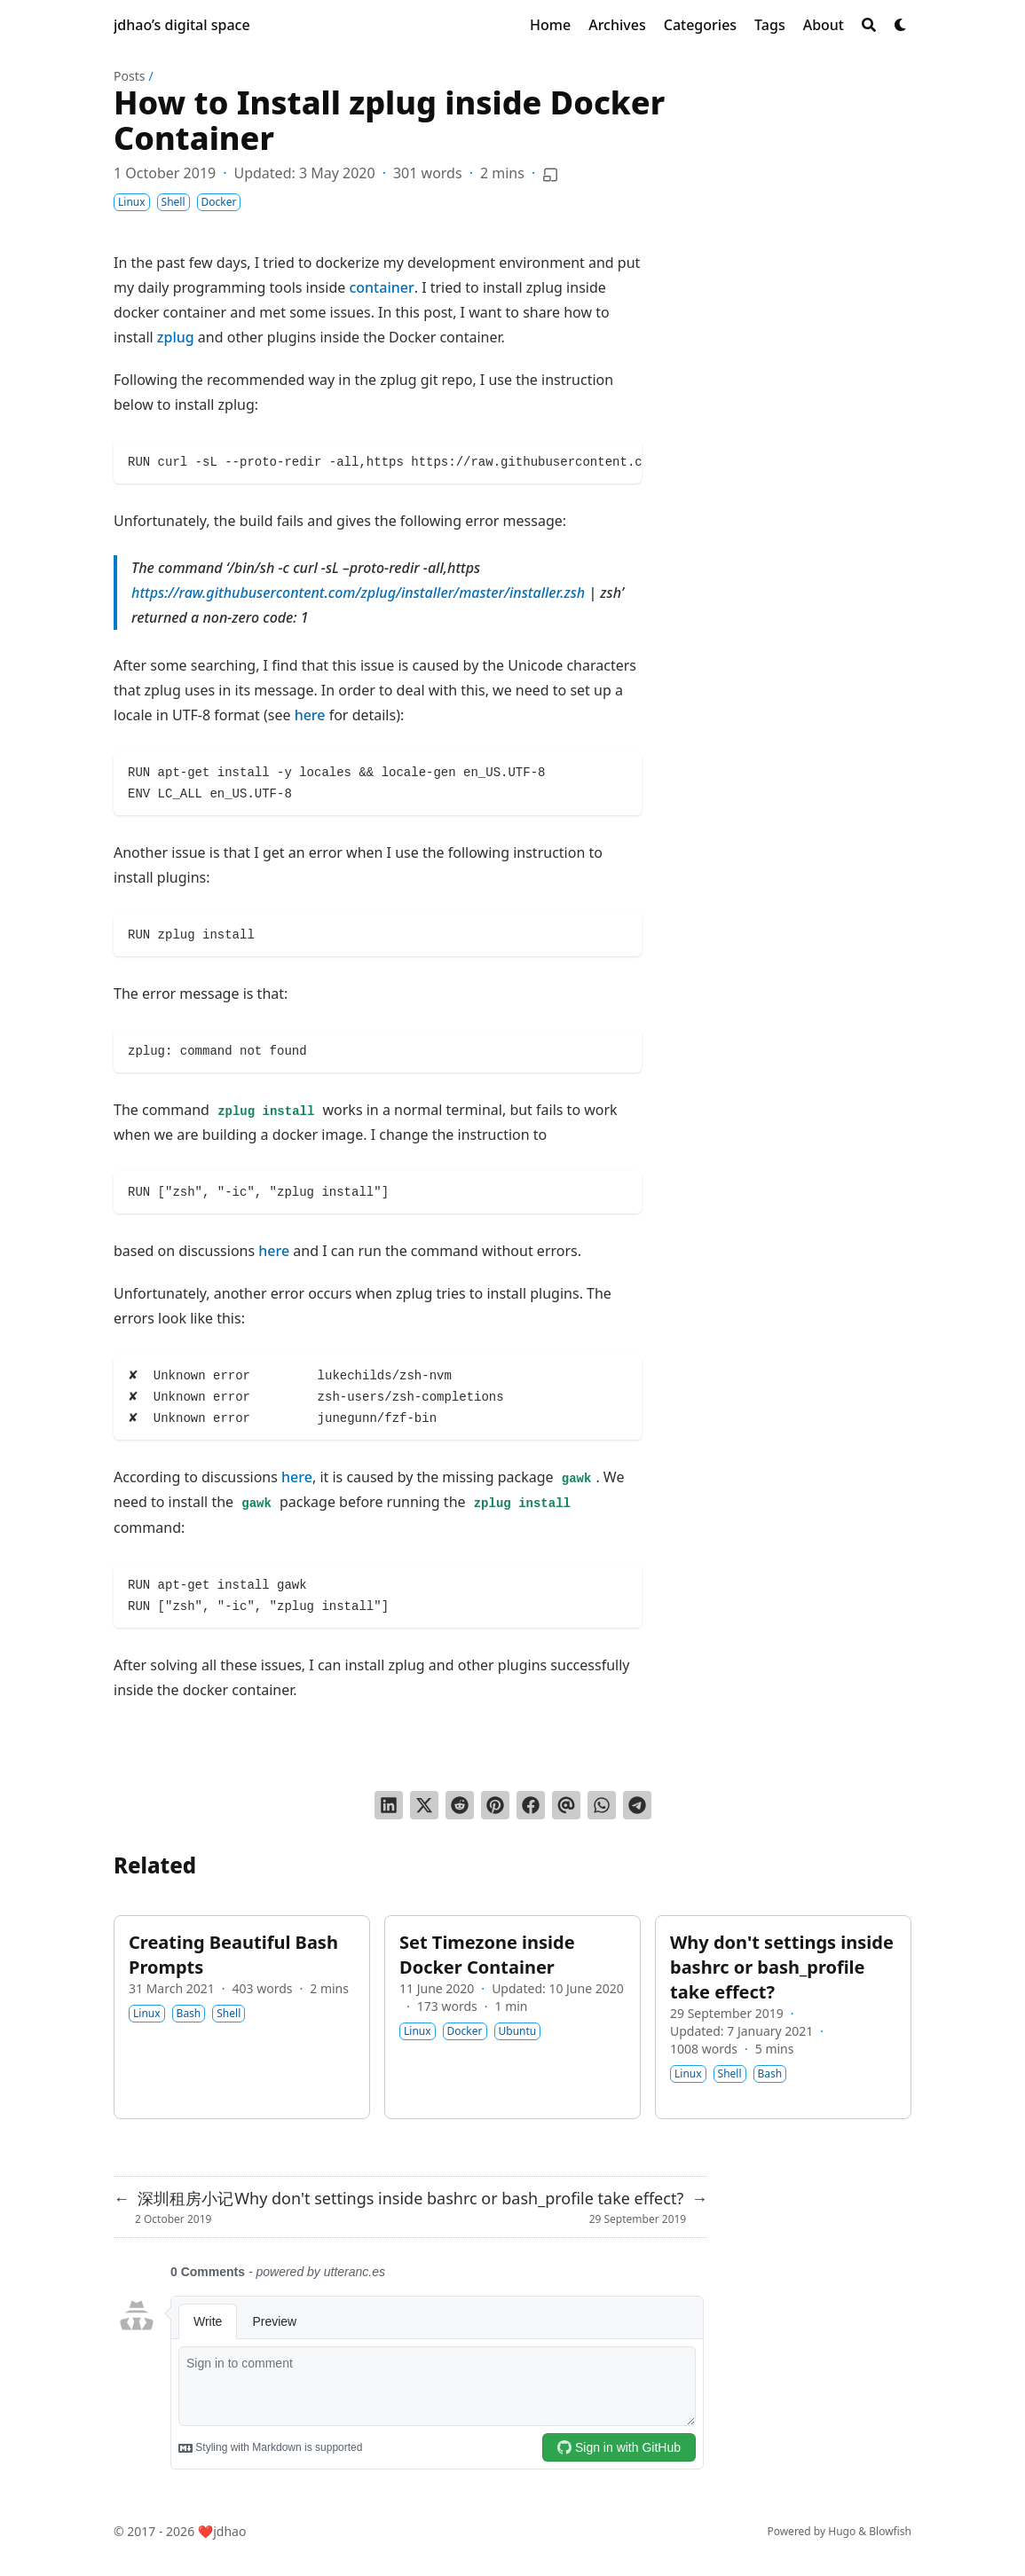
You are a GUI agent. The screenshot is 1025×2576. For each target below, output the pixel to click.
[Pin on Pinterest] (495, 1805)
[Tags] (769, 24)
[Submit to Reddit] (459, 1805)
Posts (129, 75)
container (381, 287)
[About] (823, 24)
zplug (175, 337)
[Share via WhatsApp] (601, 1805)
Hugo (841, 2531)
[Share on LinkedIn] (389, 1805)
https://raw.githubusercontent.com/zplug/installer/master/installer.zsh (358, 592)
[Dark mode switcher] (901, 25)
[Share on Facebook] (530, 1805)
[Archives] (617, 24)
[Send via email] (566, 1805)
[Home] (550, 24)
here (310, 715)
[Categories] (700, 24)
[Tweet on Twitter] (424, 1805)
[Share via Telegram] (637, 1805)
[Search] (869, 25)
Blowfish (890, 2531)
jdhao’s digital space (182, 25)
